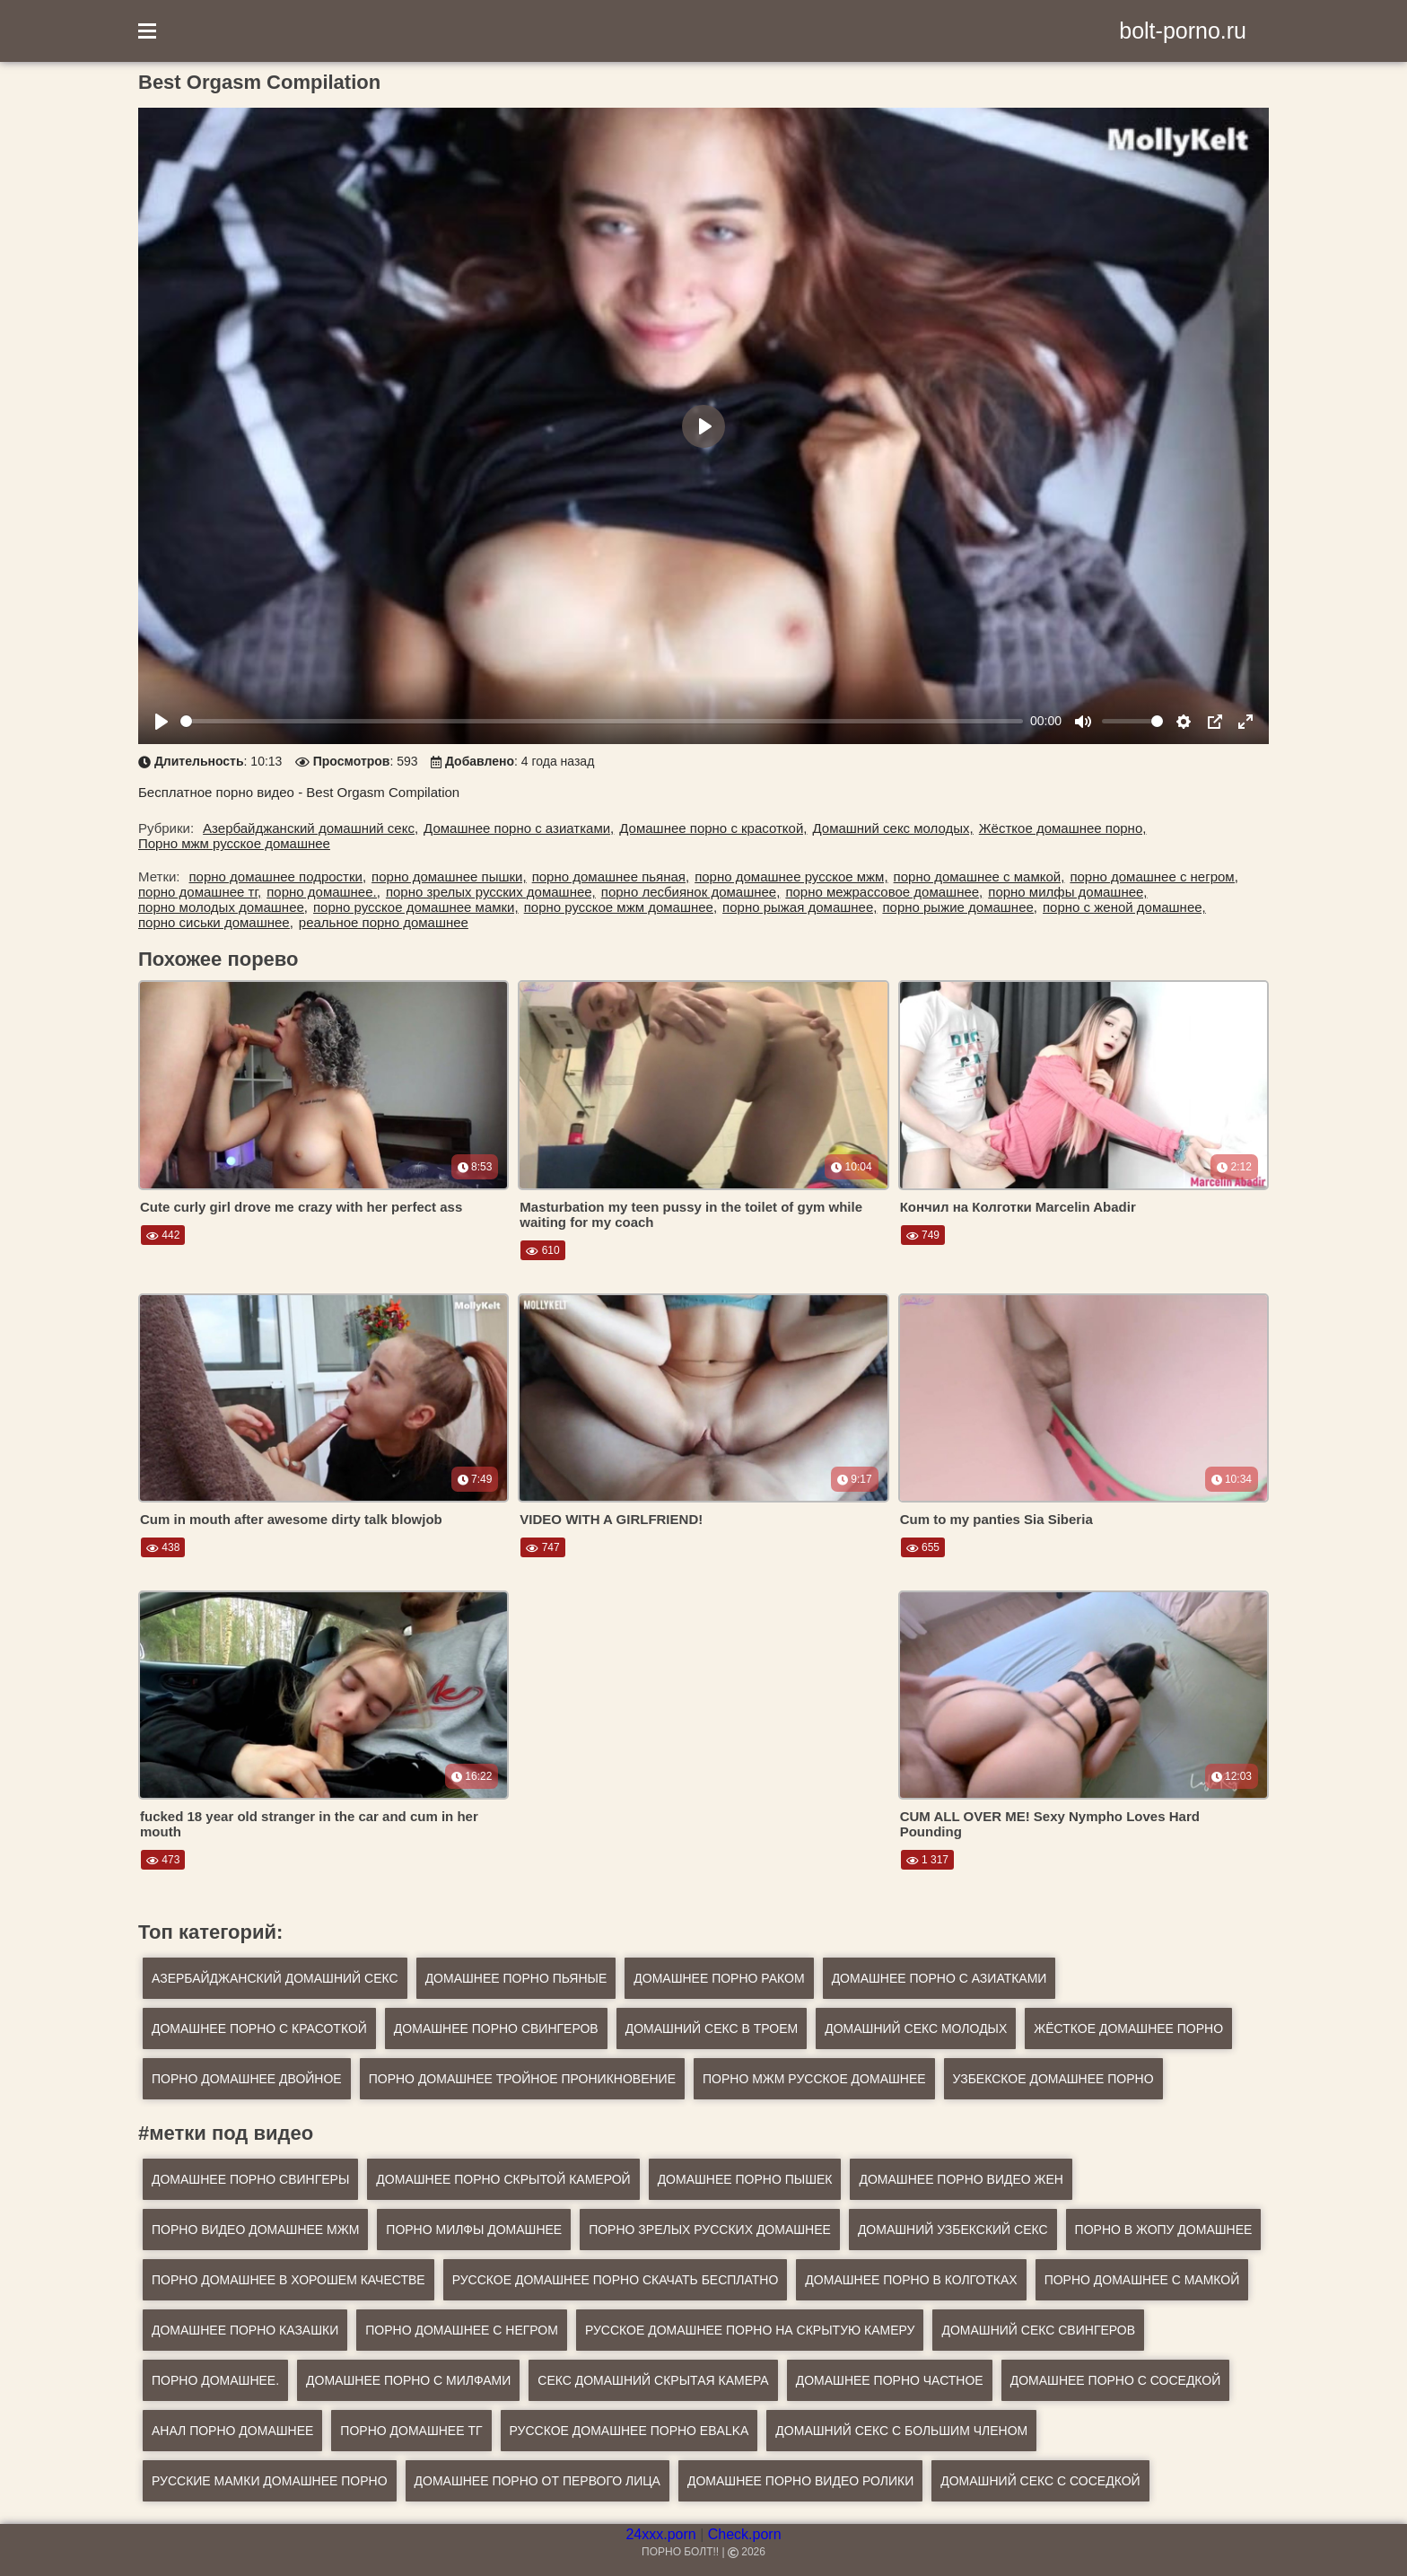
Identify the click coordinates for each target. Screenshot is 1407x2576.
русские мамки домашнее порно (270, 2481)
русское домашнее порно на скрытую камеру (750, 2330)
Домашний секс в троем (711, 2028)
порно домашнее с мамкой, (979, 876)
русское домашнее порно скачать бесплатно (615, 2280)
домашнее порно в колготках (911, 2280)
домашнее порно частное (889, 2380)
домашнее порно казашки (245, 2330)
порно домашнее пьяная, (611, 876)
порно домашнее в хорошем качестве (288, 2280)
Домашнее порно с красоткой (259, 2028)
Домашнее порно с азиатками (939, 1978)
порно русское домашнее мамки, (416, 907)
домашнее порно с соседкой (1115, 2380)
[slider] (601, 721)
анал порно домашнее (232, 2430)
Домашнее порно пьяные (516, 1978)
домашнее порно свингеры (250, 2179)
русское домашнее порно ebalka (629, 2430)
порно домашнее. (215, 2380)
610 (542, 1250)
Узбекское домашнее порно (1053, 2079)
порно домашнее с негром (461, 2330)
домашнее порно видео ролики (800, 2481)
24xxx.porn (660, 2534)
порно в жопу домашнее (1164, 2229)
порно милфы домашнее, (1067, 891)
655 (922, 1547)
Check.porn (745, 2534)
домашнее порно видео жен (960, 2179)
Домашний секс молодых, (892, 828)
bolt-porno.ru (1182, 30)
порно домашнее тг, (199, 891)
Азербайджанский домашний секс (275, 1978)
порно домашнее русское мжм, (791, 876)
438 (162, 1547)
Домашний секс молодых (916, 2028)
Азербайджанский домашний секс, (310, 828)
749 (922, 1235)
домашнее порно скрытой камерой (503, 2179)
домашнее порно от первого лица (537, 2481)
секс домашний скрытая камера (652, 2380)
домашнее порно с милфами (408, 2380)
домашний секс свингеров (1038, 2330)
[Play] (161, 721)
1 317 (927, 1859)
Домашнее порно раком (719, 1978)
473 (162, 1859)
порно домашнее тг (411, 2430)
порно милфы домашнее (474, 2229)
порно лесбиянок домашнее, (691, 891)
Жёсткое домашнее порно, (1063, 828)
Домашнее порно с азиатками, (519, 828)
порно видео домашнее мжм (255, 2229)
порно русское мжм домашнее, (620, 907)
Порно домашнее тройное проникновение (522, 2079)
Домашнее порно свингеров (496, 2028)
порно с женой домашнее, (1124, 907)
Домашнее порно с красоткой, (713, 828)
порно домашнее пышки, (449, 876)
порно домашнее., (323, 891)
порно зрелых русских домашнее (710, 2229)
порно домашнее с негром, (1153, 876)
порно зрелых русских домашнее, (491, 891)
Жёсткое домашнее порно (1128, 2028)
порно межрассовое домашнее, (884, 891)
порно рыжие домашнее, (959, 907)
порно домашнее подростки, (278, 876)
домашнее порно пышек (745, 2179)
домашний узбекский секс (953, 2229)
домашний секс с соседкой (1040, 2481)
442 (162, 1235)
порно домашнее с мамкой (1142, 2280)
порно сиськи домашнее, (215, 922)
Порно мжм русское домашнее (234, 843)
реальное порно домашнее (383, 922)
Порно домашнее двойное (247, 2079)
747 (542, 1547)
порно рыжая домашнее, (799, 907)
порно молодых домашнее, (223, 907)
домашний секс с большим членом (901, 2430)
